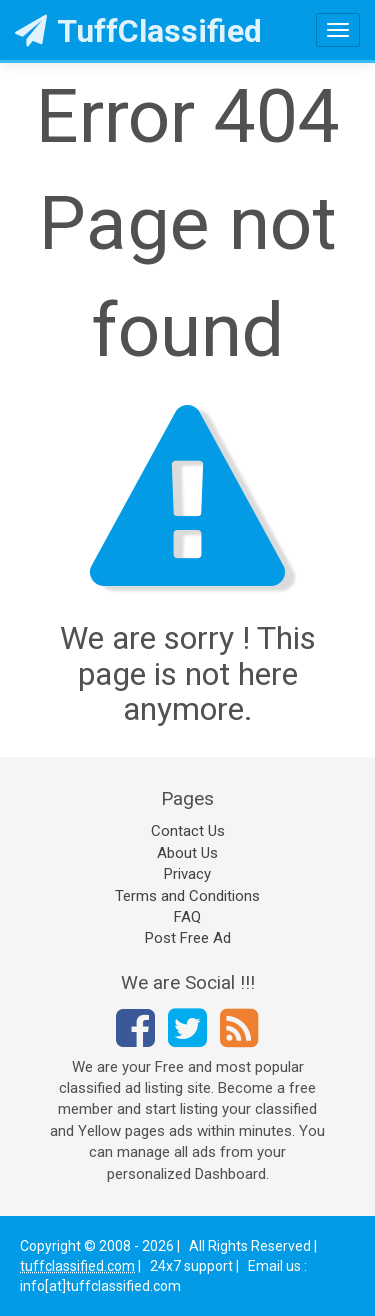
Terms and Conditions (187, 896)
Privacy (187, 874)
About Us (187, 853)
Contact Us (188, 831)
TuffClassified (138, 31)
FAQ (187, 917)
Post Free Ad (188, 938)
